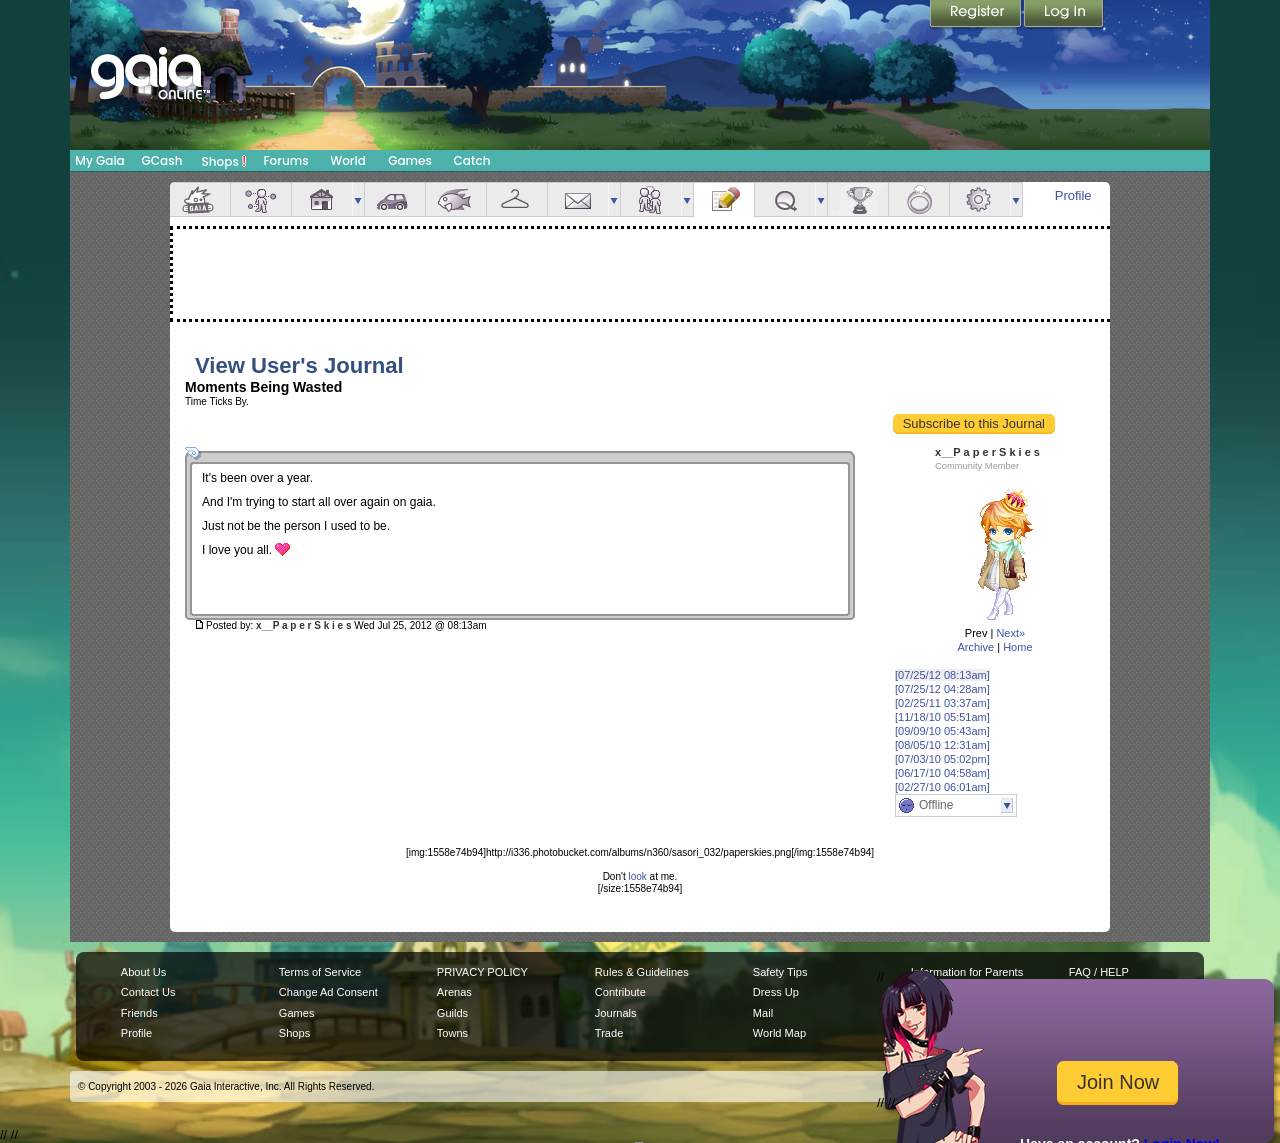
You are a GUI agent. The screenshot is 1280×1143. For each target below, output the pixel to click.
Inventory (517, 199)
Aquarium (456, 199)
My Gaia (99, 160)
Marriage (919, 199)
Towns (452, 1033)
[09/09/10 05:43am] (942, 731)
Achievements (858, 199)
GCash (162, 160)
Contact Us (148, 992)
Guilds (452, 1013)
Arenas (454, 992)
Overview (200, 199)
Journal (724, 199)
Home (1017, 647)
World (348, 160)
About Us (143, 972)
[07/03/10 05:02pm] (942, 759)
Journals (616, 1013)
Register (977, 15)
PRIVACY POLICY (482, 972)
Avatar (261, 199)
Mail (578, 199)
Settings (980, 199)
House (322, 199)
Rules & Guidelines (642, 972)
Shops (224, 161)
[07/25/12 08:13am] (942, 675)
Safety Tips (780, 972)
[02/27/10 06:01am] (942, 787)
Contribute (620, 992)
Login (1064, 15)
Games (410, 160)
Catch (472, 160)
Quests (785, 199)
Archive (975, 647)
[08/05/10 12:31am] (942, 745)
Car (395, 199)
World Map (779, 1033)
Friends (651, 199)
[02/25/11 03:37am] (942, 703)
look (637, 876)
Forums (285, 160)
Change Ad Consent (328, 992)
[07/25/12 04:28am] (942, 689)
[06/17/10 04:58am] (942, 773)
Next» (1010, 633)
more (358, 199)
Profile (1073, 195)
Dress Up (776, 992)
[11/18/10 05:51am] (942, 717)
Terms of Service (320, 972)
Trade (609, 1033)
